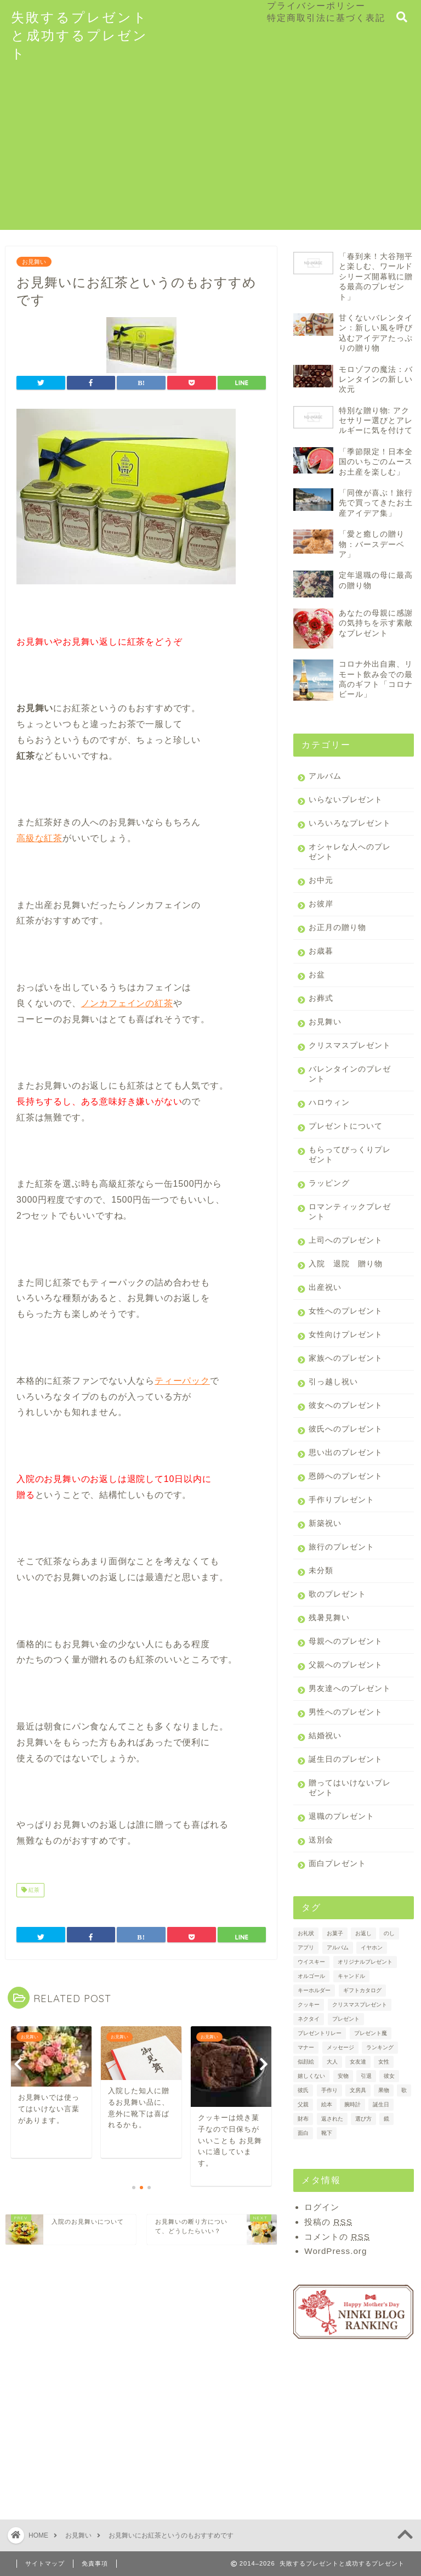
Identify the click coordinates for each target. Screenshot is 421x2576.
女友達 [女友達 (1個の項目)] (358, 2062)
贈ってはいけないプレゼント (350, 1788)
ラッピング (329, 1183)
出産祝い (325, 1287)
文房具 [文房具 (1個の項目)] (358, 2090)
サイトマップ (45, 2563)
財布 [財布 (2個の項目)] (303, 2119)
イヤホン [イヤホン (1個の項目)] (372, 1947)
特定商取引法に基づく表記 (326, 17)
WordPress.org (335, 2251)
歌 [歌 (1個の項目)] (404, 2090)
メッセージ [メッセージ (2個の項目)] (340, 2047)
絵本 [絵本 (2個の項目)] (326, 2104)
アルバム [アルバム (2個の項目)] (338, 1947)
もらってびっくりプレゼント (350, 1155)
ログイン (321, 2207)
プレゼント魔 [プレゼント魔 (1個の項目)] (370, 2033)
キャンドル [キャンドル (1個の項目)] (351, 1976)
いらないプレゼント (346, 800)
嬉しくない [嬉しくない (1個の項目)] (311, 2076)
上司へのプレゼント (346, 1240)
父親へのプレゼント (346, 1665)
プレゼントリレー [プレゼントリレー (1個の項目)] (320, 2033)
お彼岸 (321, 904)
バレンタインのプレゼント (350, 1074)
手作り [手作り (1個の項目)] (329, 2090)
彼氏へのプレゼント (346, 1429)
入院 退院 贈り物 (346, 1264)
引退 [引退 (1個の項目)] (366, 2076)
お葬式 (321, 998)
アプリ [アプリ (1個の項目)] (306, 1947)
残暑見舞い (329, 1618)
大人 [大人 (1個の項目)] (332, 2062)
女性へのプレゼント (346, 1311)
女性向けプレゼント (346, 1335)
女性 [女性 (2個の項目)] (383, 2062)
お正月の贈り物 (337, 927)
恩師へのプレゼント (346, 1476)
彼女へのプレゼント (346, 1405)
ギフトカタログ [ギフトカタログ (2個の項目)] (362, 1990)
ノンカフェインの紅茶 (127, 1003)
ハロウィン (329, 1102)
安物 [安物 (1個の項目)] (343, 2076)
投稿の (328, 2221)
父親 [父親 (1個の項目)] (303, 2104)
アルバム (325, 776)
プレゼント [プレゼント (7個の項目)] (346, 2019)
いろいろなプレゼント (350, 823)
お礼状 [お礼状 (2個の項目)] (306, 1933)
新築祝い (325, 1523)
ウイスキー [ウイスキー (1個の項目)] (311, 1962)
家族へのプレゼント (346, 1358)
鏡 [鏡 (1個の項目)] (386, 2119)
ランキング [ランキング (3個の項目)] (380, 2047)
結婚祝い (325, 1736)
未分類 (321, 1570)
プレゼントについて (346, 1126)
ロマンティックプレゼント (350, 1212)
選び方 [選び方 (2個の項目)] (363, 2119)
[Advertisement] (210, 153)
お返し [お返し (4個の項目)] (363, 1933)
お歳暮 (321, 951)
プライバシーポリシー (316, 5)
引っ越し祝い (333, 1382)
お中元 (321, 880)
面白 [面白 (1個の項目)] (303, 2133)
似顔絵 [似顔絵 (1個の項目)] (306, 2062)
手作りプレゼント (341, 1500)
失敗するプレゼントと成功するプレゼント (79, 35)
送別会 (321, 1840)
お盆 (317, 975)
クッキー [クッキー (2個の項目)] (309, 2005)
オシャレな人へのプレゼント (350, 852)
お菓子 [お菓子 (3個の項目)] (335, 1933)
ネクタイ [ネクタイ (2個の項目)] (309, 2019)
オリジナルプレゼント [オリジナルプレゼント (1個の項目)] (365, 1962)
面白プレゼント (337, 1863)
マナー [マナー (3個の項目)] (306, 2047)
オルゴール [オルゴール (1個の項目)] (311, 1976)
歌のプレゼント (337, 1594)
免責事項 (95, 2563)
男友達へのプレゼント (350, 1688)
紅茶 (30, 1890)
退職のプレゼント (341, 1816)
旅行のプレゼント (341, 1547)
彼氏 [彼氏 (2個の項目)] (303, 2090)
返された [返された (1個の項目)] (332, 2119)
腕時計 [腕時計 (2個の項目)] (352, 2104)
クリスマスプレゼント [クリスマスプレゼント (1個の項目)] (359, 2005)
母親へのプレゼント (346, 1641)
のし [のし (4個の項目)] (389, 1933)
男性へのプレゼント (346, 1712)
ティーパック (182, 1380)
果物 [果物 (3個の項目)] (383, 2090)
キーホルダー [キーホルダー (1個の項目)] (314, 1990)
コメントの (336, 2236)
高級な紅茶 (39, 838)
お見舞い (34, 261)
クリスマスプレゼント (350, 1045)
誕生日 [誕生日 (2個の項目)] (381, 2104)
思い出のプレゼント (346, 1452)
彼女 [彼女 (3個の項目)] (389, 2076)
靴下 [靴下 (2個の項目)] (326, 2133)
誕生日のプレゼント (346, 1759)
